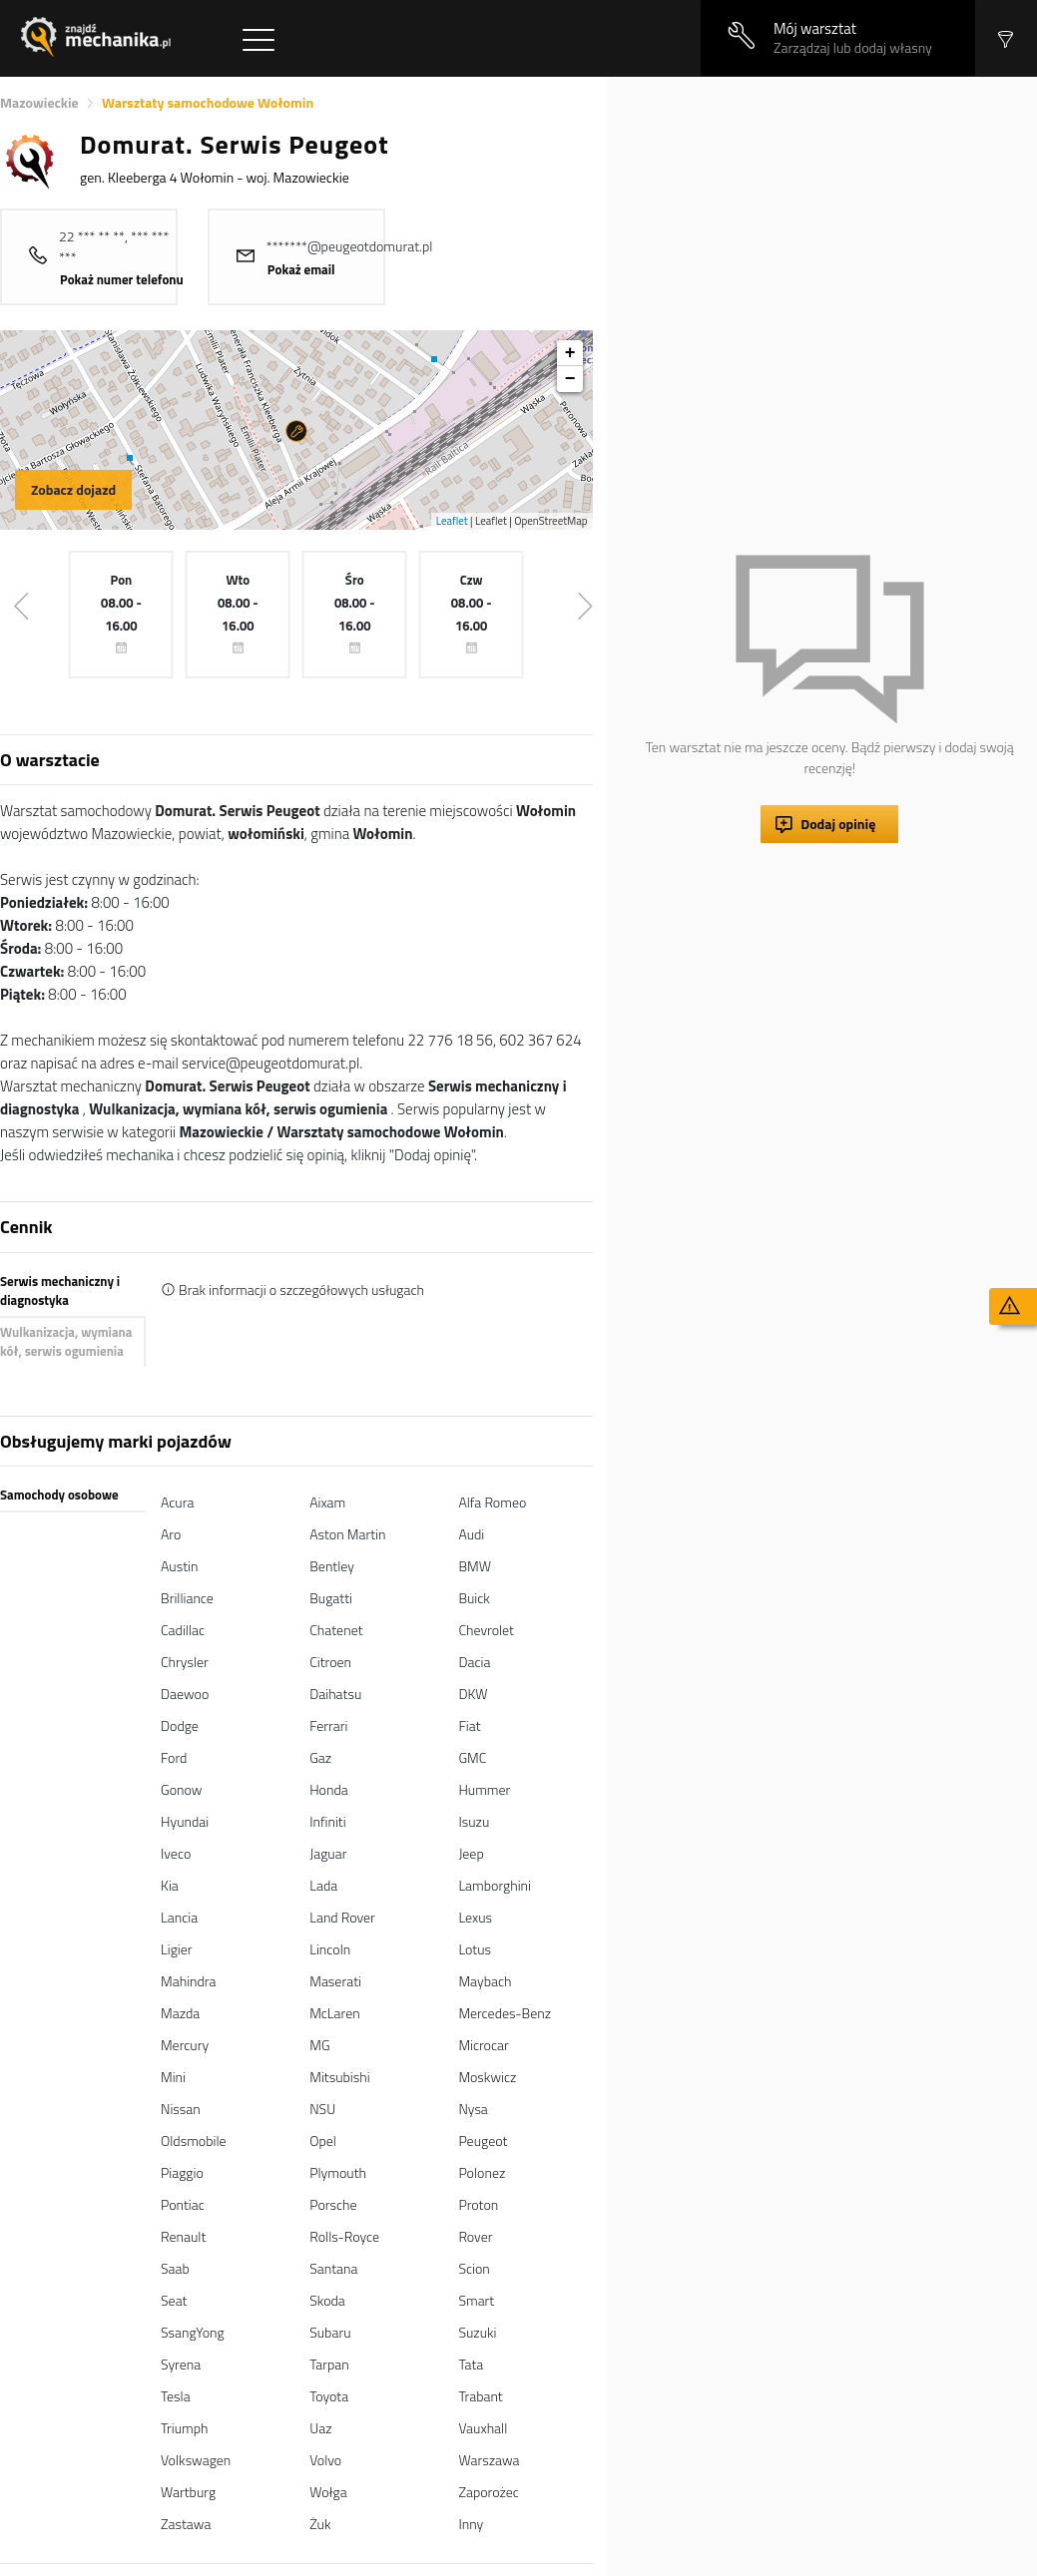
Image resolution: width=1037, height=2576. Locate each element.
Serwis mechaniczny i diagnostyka (60, 1291)
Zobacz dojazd (73, 489)
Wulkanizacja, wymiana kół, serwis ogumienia (66, 1342)
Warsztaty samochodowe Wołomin (207, 102)
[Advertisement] (827, 216)
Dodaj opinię (837, 823)
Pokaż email (301, 269)
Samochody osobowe (59, 1494)
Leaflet (452, 521)
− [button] (570, 379)
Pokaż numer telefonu (122, 279)
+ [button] (570, 353)
